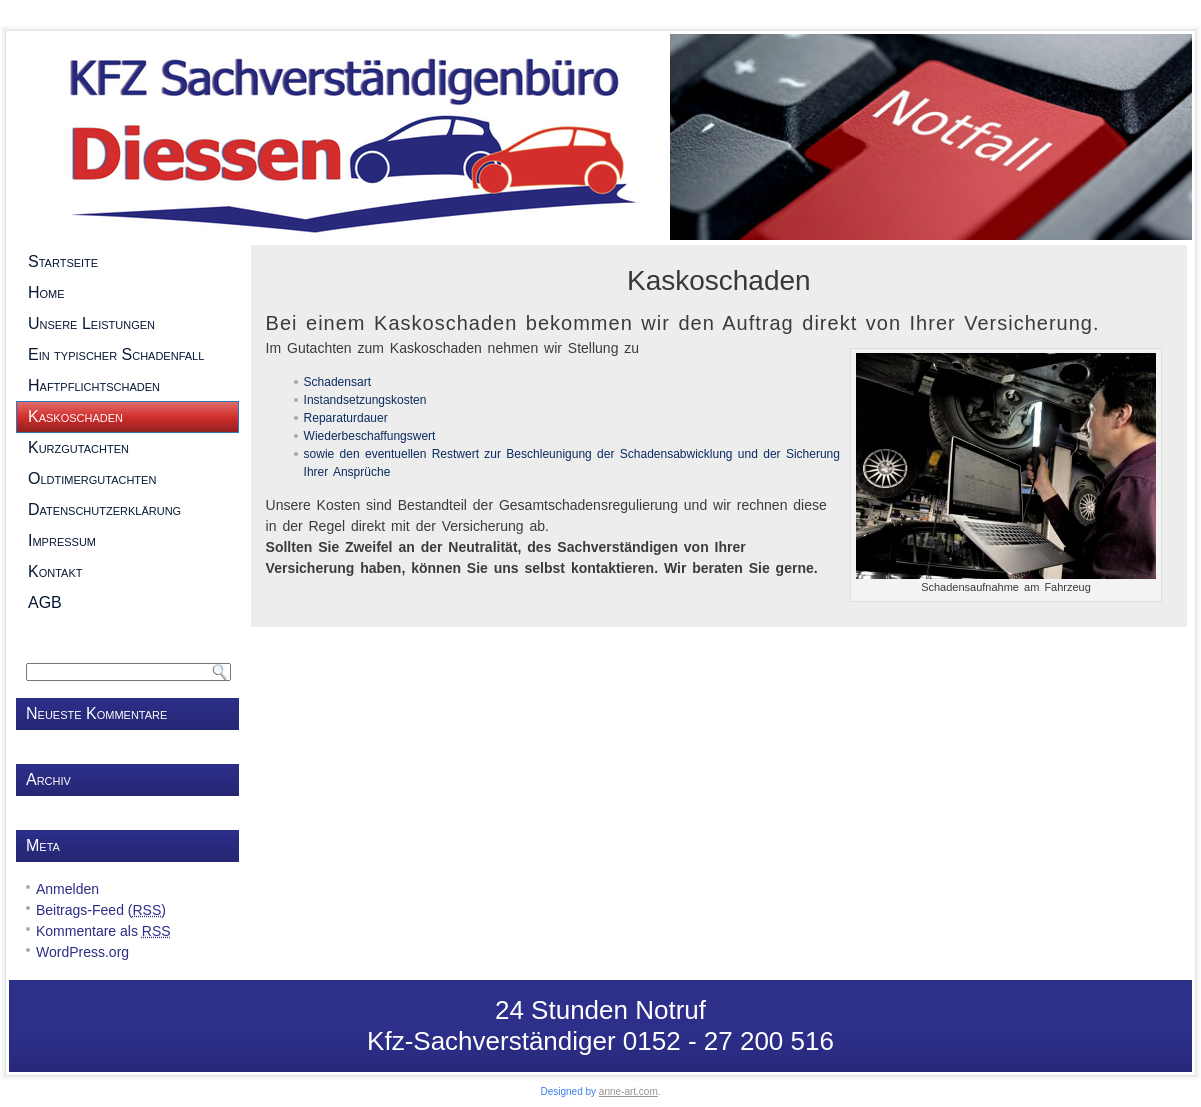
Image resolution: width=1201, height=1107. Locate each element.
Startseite (127, 262)
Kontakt (127, 572)
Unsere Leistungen (127, 324)
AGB (127, 603)
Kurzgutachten (127, 448)
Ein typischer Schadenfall (127, 355)
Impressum (127, 541)
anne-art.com (628, 1091)
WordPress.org (82, 952)
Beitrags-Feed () (101, 910)
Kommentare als (103, 931)
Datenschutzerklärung (127, 510)
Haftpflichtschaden (127, 386)
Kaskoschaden (127, 417)
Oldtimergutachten (127, 479)
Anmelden (67, 889)
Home (127, 293)
